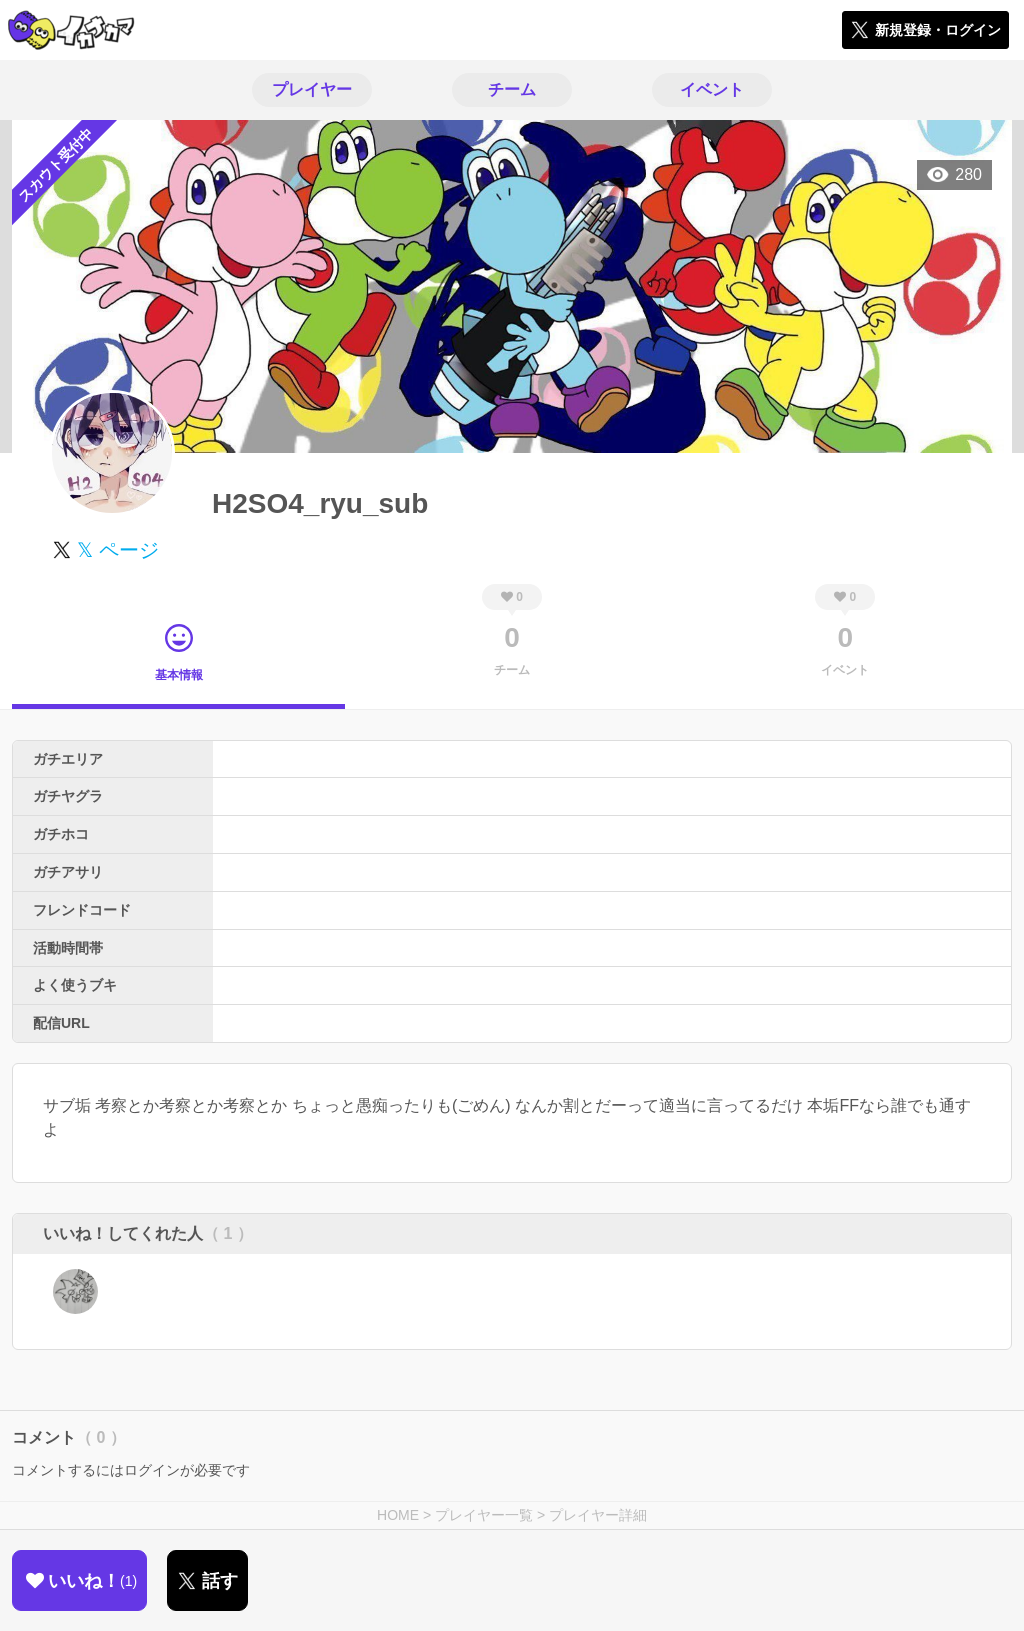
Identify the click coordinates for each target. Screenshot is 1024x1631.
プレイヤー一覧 (484, 1515)
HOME (398, 1515)
